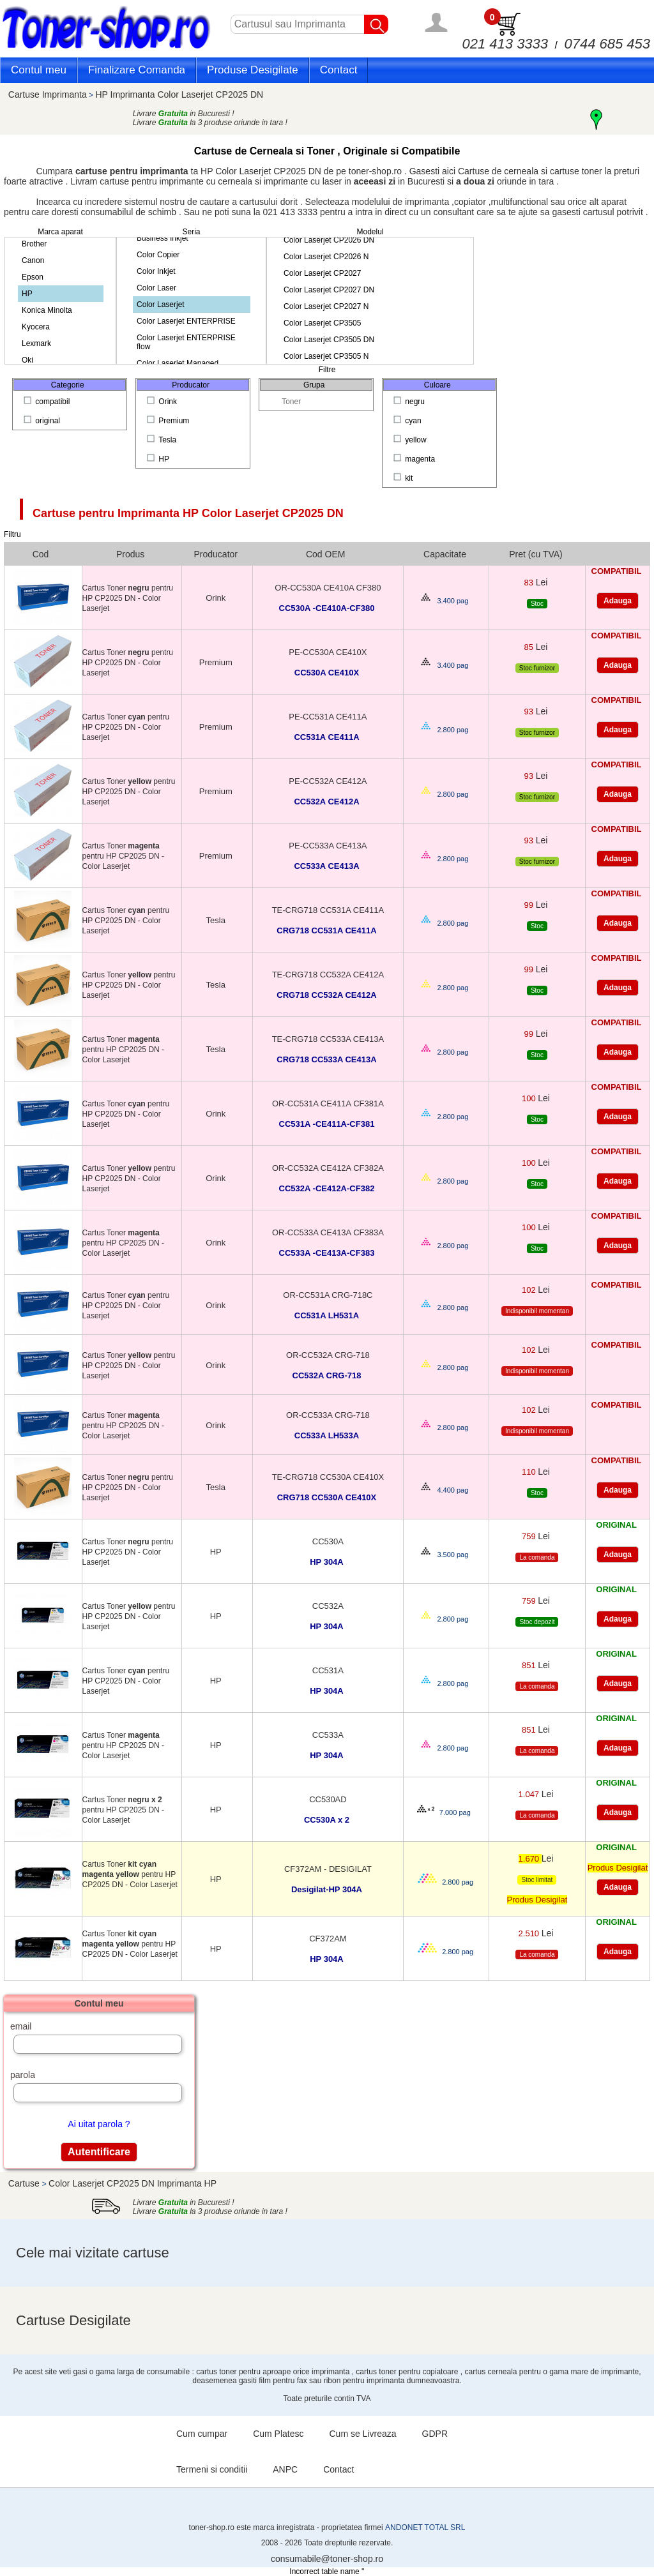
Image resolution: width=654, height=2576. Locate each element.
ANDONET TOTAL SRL (425, 2527)
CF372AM (328, 1938)
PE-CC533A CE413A (328, 845)
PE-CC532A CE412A (328, 781)
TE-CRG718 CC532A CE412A (328, 974)
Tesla (162, 439)
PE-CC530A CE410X (328, 652)
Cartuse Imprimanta (47, 94)
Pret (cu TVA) (536, 554)
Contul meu (38, 70)
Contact (339, 70)
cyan (408, 420)
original (43, 420)
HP (159, 459)
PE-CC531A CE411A (328, 716)
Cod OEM (325, 554)
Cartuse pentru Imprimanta (188, 513)
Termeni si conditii (211, 2469)
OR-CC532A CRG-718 (328, 1355)
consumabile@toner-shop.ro (327, 2559)
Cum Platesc (278, 2434)
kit (404, 478)
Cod (41, 554)
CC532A (328, 1606)
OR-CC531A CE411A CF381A (328, 1103)
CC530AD (328, 1799)
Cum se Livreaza (363, 2434)
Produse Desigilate (252, 70)
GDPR (435, 2434)
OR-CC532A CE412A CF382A (328, 1168)
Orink (163, 401)
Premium (169, 420)
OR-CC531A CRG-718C (327, 1295)
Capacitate (444, 554)
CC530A (328, 1541)
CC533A (328, 1735)
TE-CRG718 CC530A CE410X (328, 1477)
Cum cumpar (201, 2434)
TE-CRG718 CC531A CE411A (328, 910)
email (20, 2026)
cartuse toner (576, 171)
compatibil (48, 401)
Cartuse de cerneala (499, 171)
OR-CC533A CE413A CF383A (328, 1232)
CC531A (328, 1670)
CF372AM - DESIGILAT (328, 1869)
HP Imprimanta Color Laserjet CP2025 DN (179, 94)
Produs (130, 554)
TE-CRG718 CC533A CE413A (328, 1039)
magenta (415, 459)
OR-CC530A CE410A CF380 (328, 587)
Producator (216, 554)
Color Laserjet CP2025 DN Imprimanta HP (133, 2183)
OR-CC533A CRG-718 (328, 1415)
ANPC (285, 2469)
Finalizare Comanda (136, 70)
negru (410, 401)
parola (22, 2075)
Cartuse (25, 2183)
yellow (411, 439)
